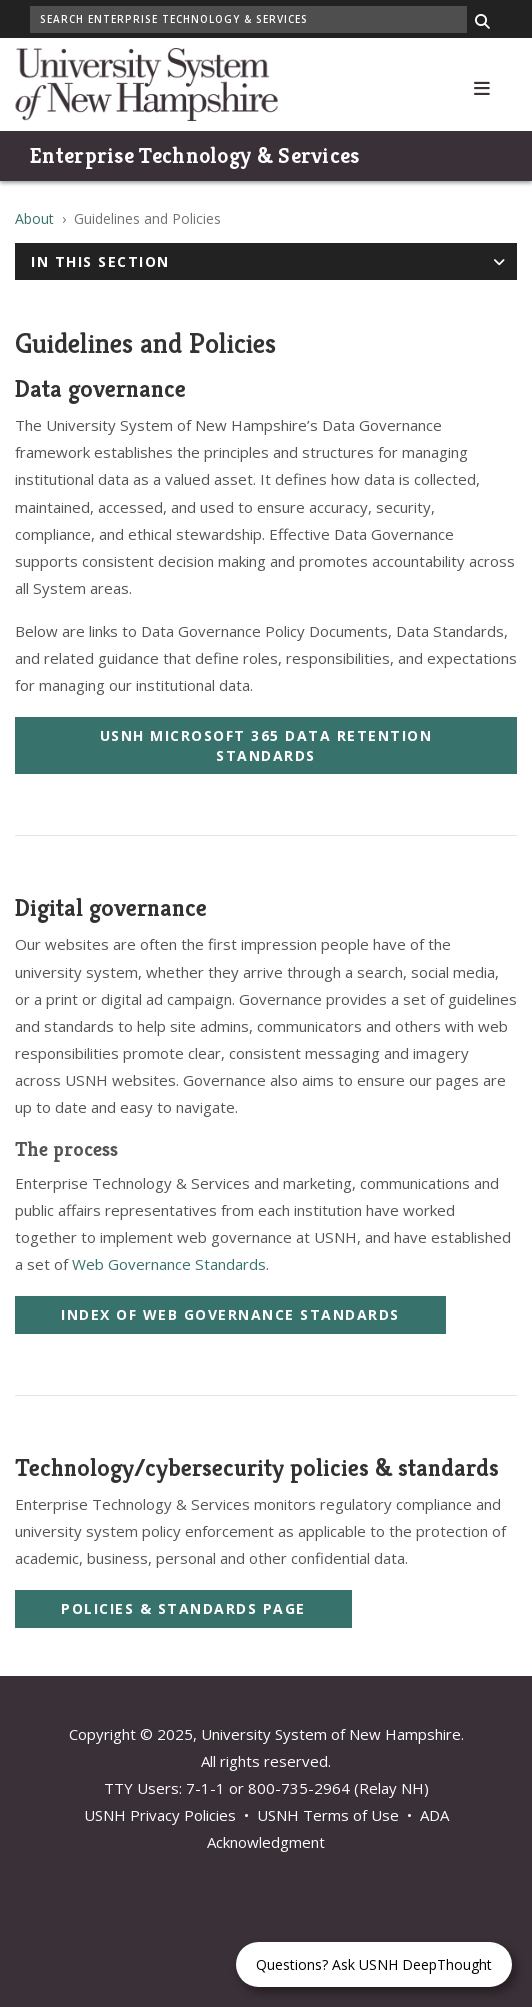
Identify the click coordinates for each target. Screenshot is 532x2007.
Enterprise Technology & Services (195, 155)
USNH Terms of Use (328, 1815)
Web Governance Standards (169, 1264)
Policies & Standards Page (183, 1608)
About (34, 218)
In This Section (100, 261)
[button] (482, 84)
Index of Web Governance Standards (230, 1314)
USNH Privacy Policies (160, 1815)
